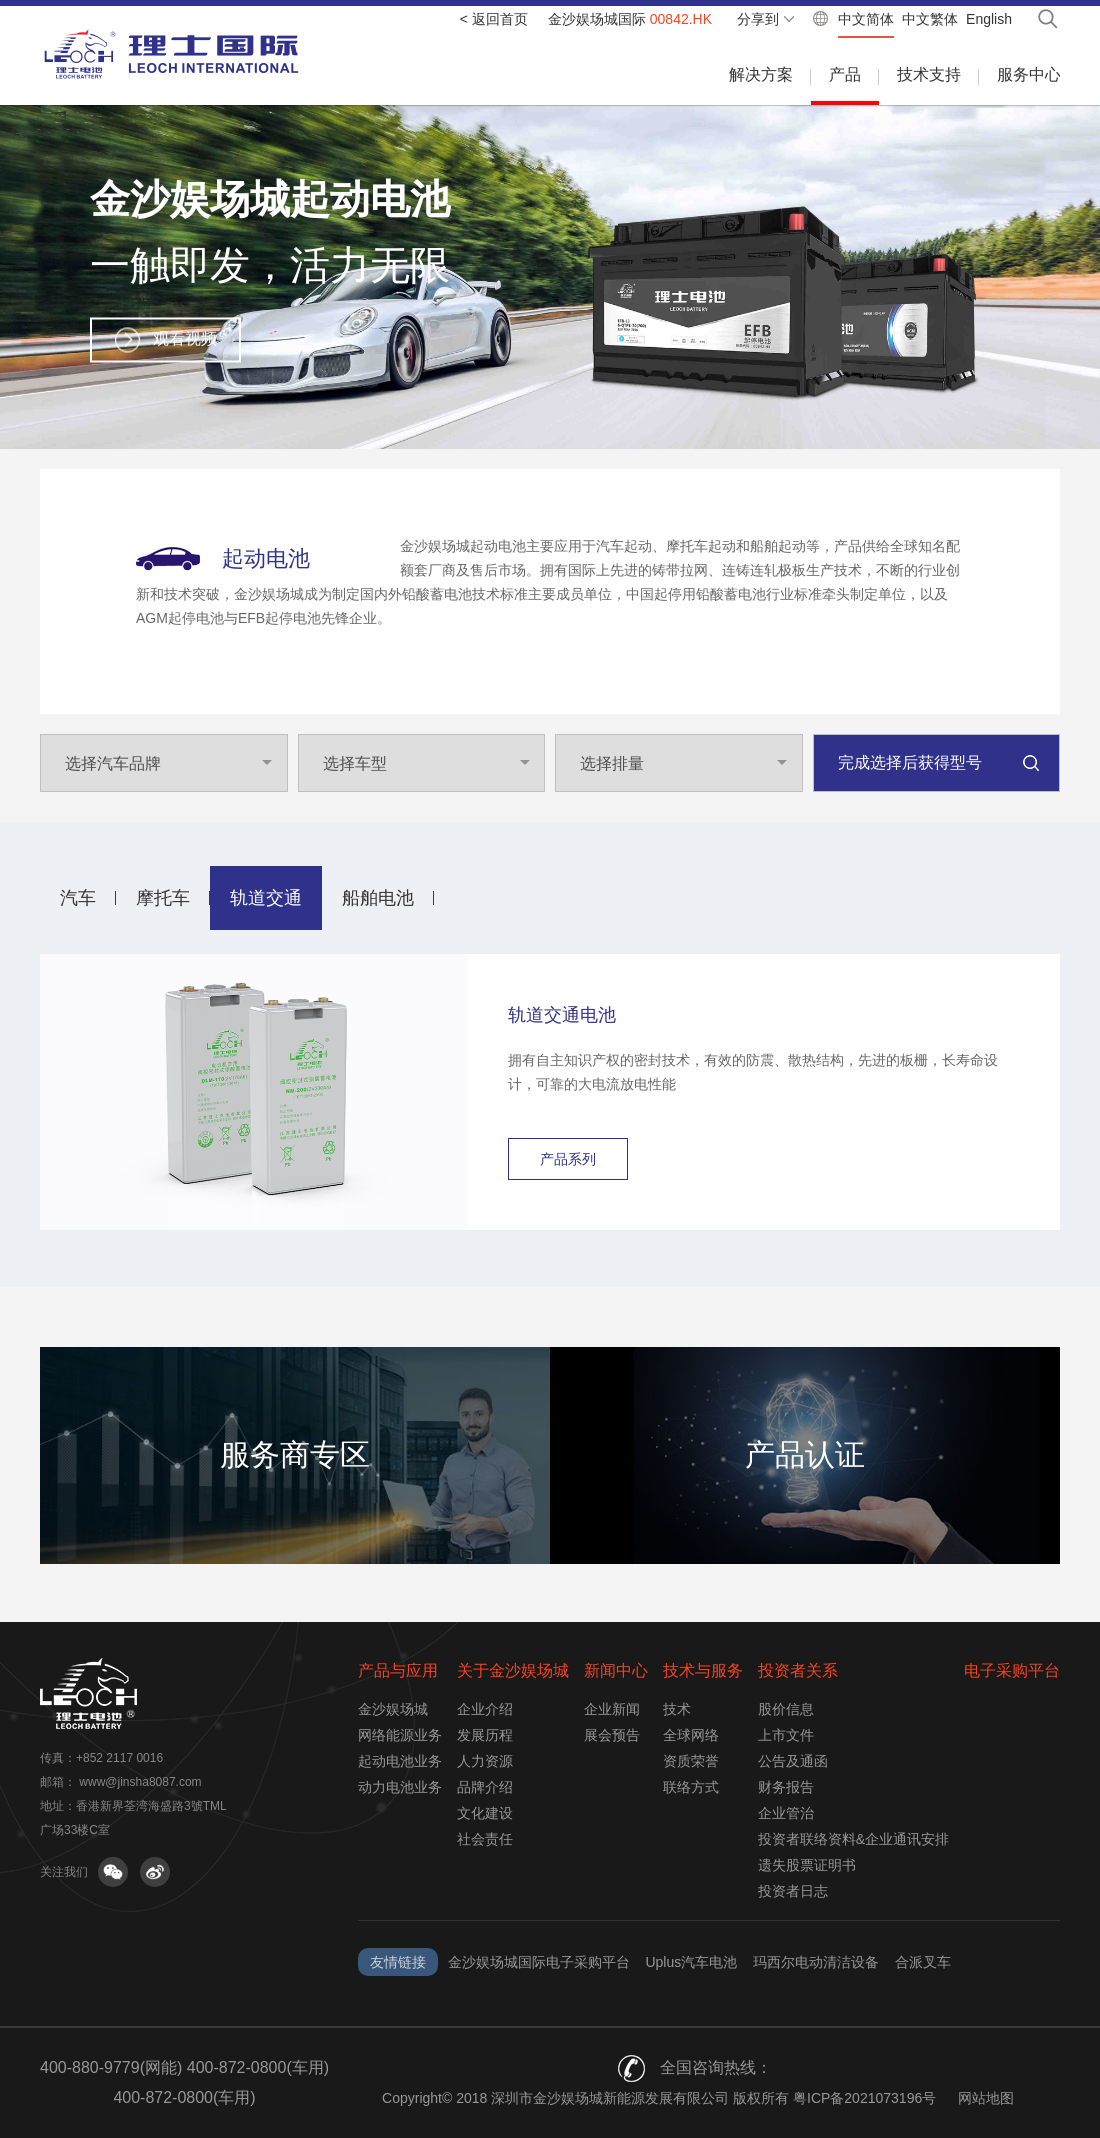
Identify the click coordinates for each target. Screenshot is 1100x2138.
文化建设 (485, 1813)
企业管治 (786, 1813)
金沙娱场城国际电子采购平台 (539, 1962)
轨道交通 (266, 898)
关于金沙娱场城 (513, 1670)
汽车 (78, 898)
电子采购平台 (1012, 1670)
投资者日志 (793, 1891)
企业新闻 (612, 1709)
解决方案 (761, 74)
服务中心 (1029, 74)
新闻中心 (616, 1670)
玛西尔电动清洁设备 (816, 1962)
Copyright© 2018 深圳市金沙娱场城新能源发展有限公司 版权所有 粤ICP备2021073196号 (659, 2098)
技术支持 (929, 74)
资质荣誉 (691, 1761)
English (989, 19)
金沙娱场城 (393, 1709)
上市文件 (786, 1735)
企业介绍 (485, 1709)
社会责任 (485, 1839)
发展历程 (485, 1735)
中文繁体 (930, 19)
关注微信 (113, 1872)
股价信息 (786, 1709)
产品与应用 (398, 1670)
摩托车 (163, 898)
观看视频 (185, 337)
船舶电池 (378, 898)
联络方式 (691, 1787)
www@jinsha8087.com (140, 1782)
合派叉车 (923, 1962)
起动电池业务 (400, 1761)
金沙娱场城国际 (630, 19)
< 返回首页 (494, 19)
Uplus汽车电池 (691, 1962)
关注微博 (155, 1872)
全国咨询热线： (716, 2067)
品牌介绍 (485, 1787)
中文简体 (866, 19)
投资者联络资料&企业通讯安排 (853, 1839)
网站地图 (986, 2098)
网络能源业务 (400, 1735)
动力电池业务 (400, 1787)
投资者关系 (798, 1670)
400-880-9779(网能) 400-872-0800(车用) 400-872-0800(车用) (184, 2082)
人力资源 (485, 1761)
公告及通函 (793, 1761)
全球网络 (691, 1735)
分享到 (758, 19)
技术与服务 (703, 1670)
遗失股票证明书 (807, 1865)
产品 (845, 74)
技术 (677, 1709)
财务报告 (786, 1787)
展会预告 (612, 1735)
